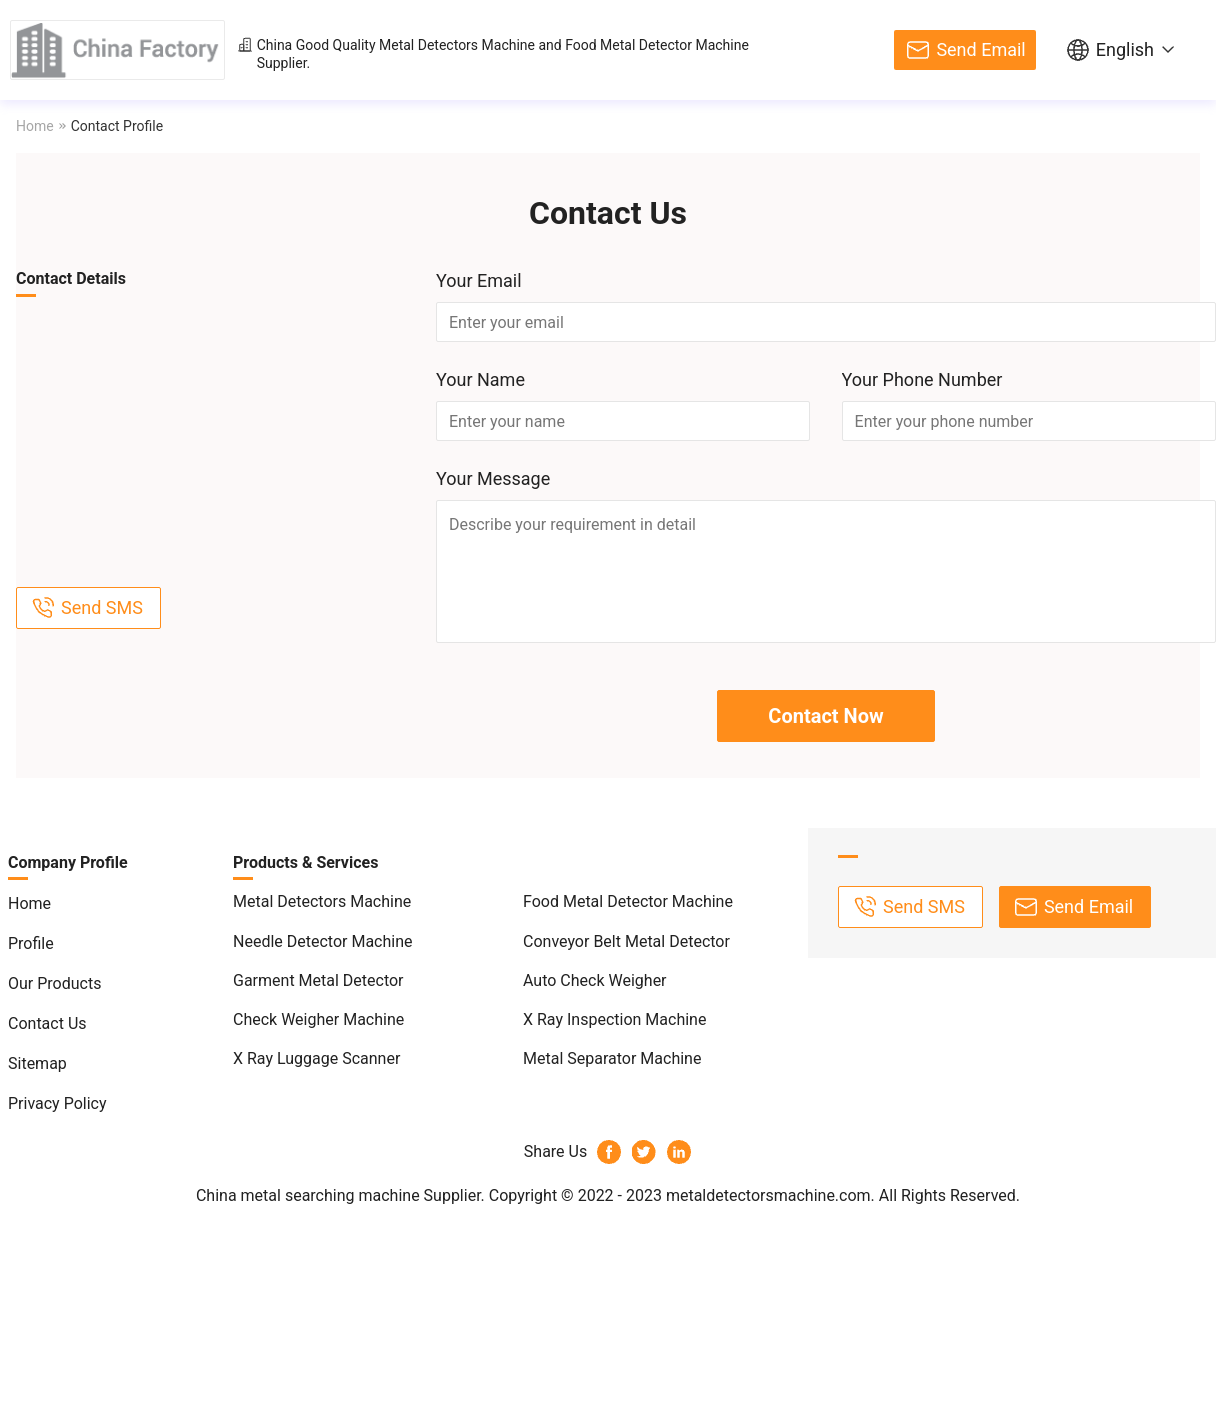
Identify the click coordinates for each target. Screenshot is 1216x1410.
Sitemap (37, 1063)
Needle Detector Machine (323, 941)
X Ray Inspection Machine (614, 1019)
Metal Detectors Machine (457, 45)
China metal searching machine (308, 1195)
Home (35, 126)
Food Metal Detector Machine (657, 45)
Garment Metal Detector (318, 980)
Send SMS (102, 607)
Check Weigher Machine (318, 1019)
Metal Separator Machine (612, 1058)
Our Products (54, 983)
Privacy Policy (57, 1103)
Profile (31, 943)
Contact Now (825, 716)
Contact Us (47, 1023)
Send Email (980, 49)
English (1125, 49)
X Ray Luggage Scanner (316, 1058)
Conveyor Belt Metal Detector (626, 941)
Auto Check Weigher (595, 980)
